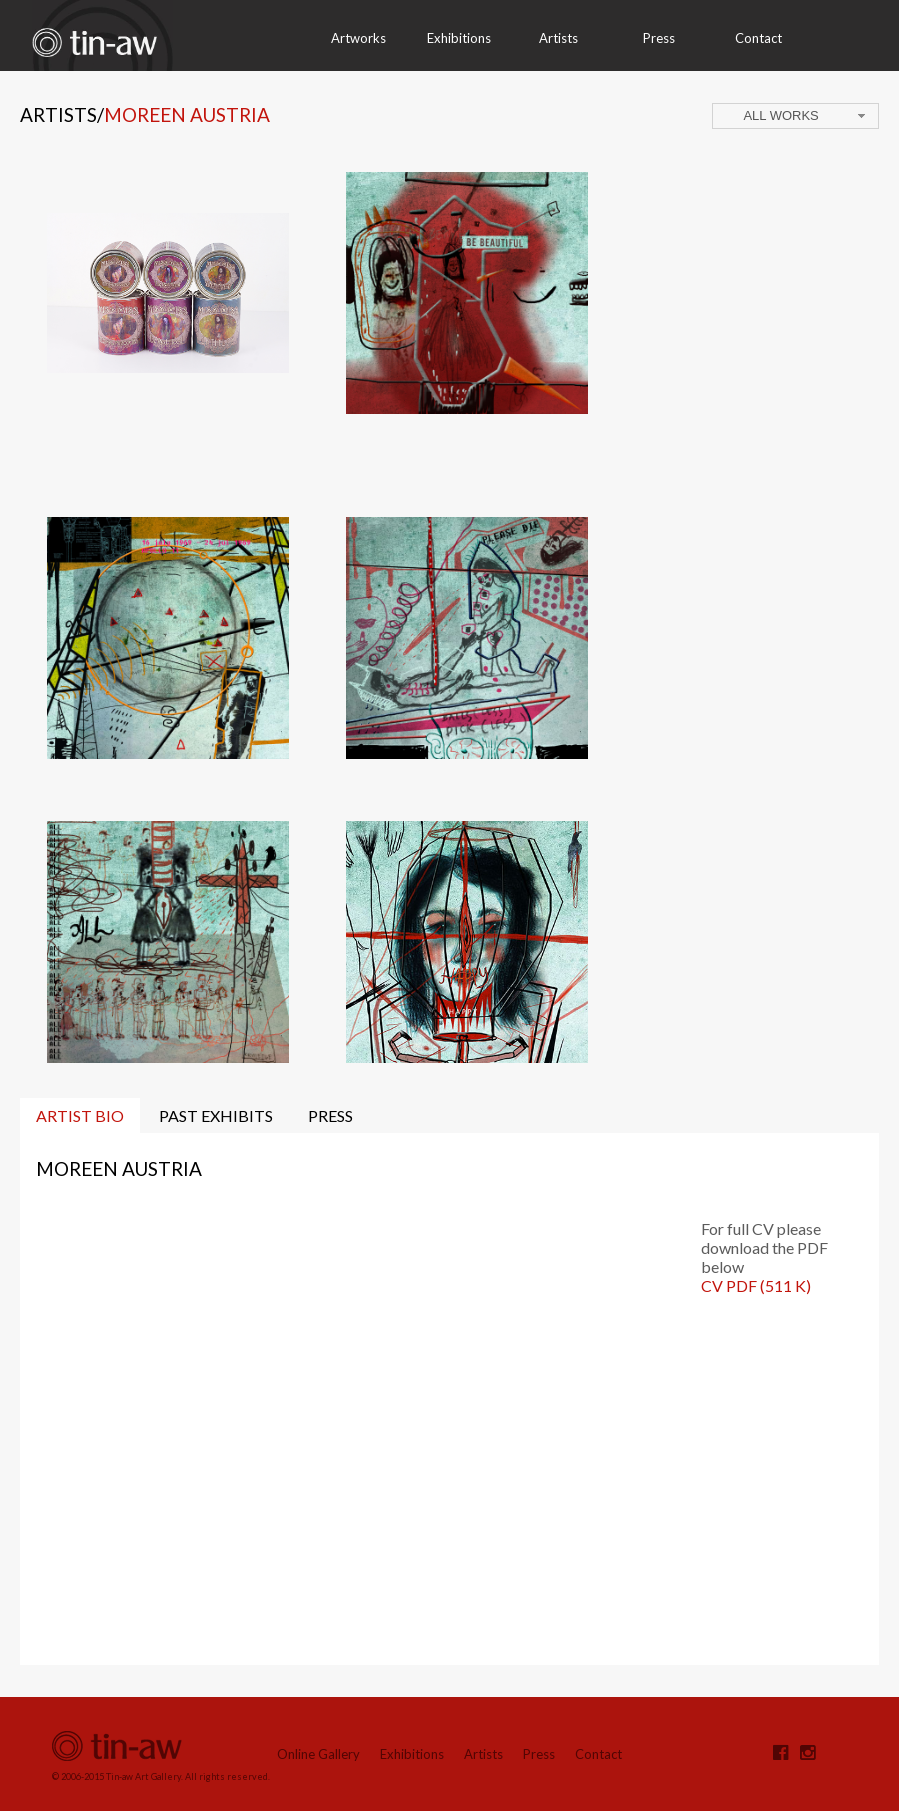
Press (659, 38)
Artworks (358, 38)
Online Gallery (318, 1754)
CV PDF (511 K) (756, 1285)
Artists (558, 38)
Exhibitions (459, 38)
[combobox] (795, 116)
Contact (758, 38)
